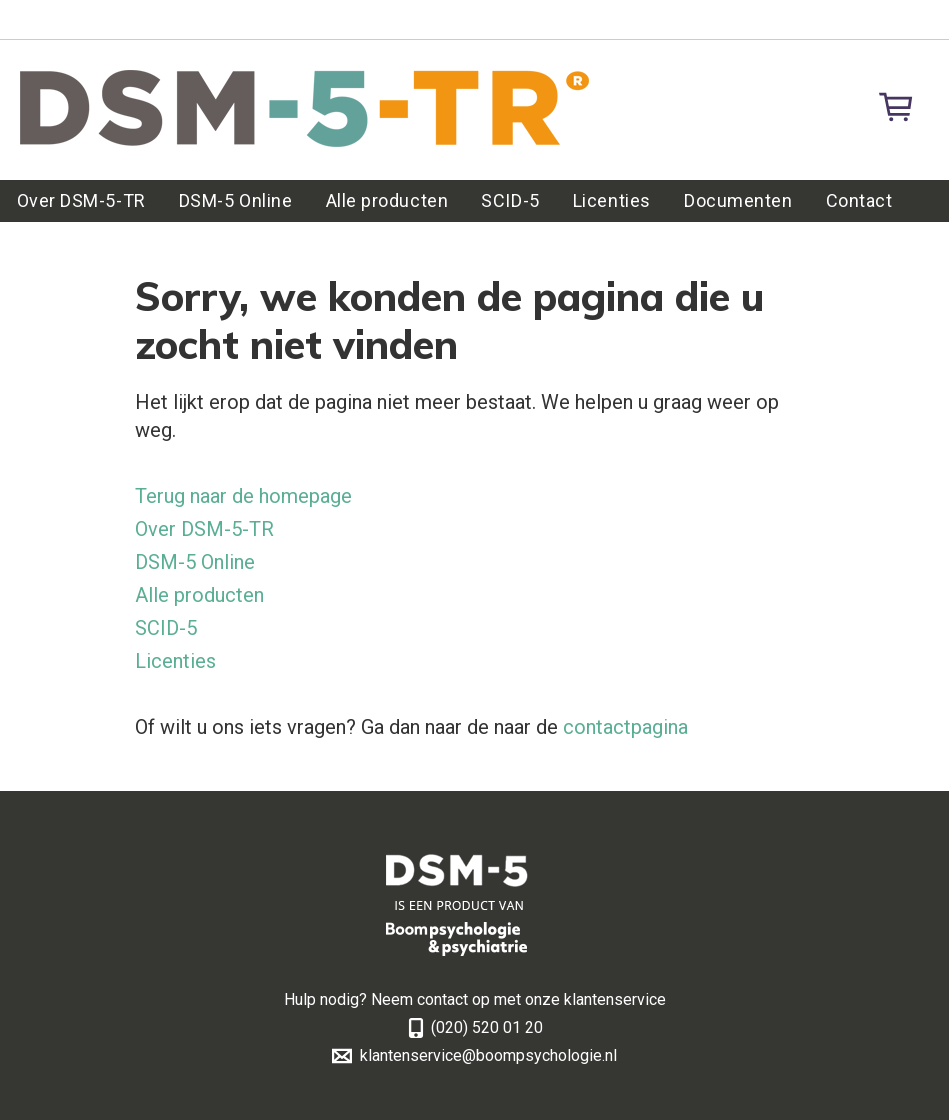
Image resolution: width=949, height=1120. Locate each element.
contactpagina (625, 727)
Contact (859, 200)
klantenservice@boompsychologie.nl (488, 1055)
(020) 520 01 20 (487, 1027)
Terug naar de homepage (243, 496)
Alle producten (387, 200)
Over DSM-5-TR (81, 200)
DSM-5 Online (235, 200)
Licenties (612, 200)
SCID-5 (510, 200)
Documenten (738, 200)
